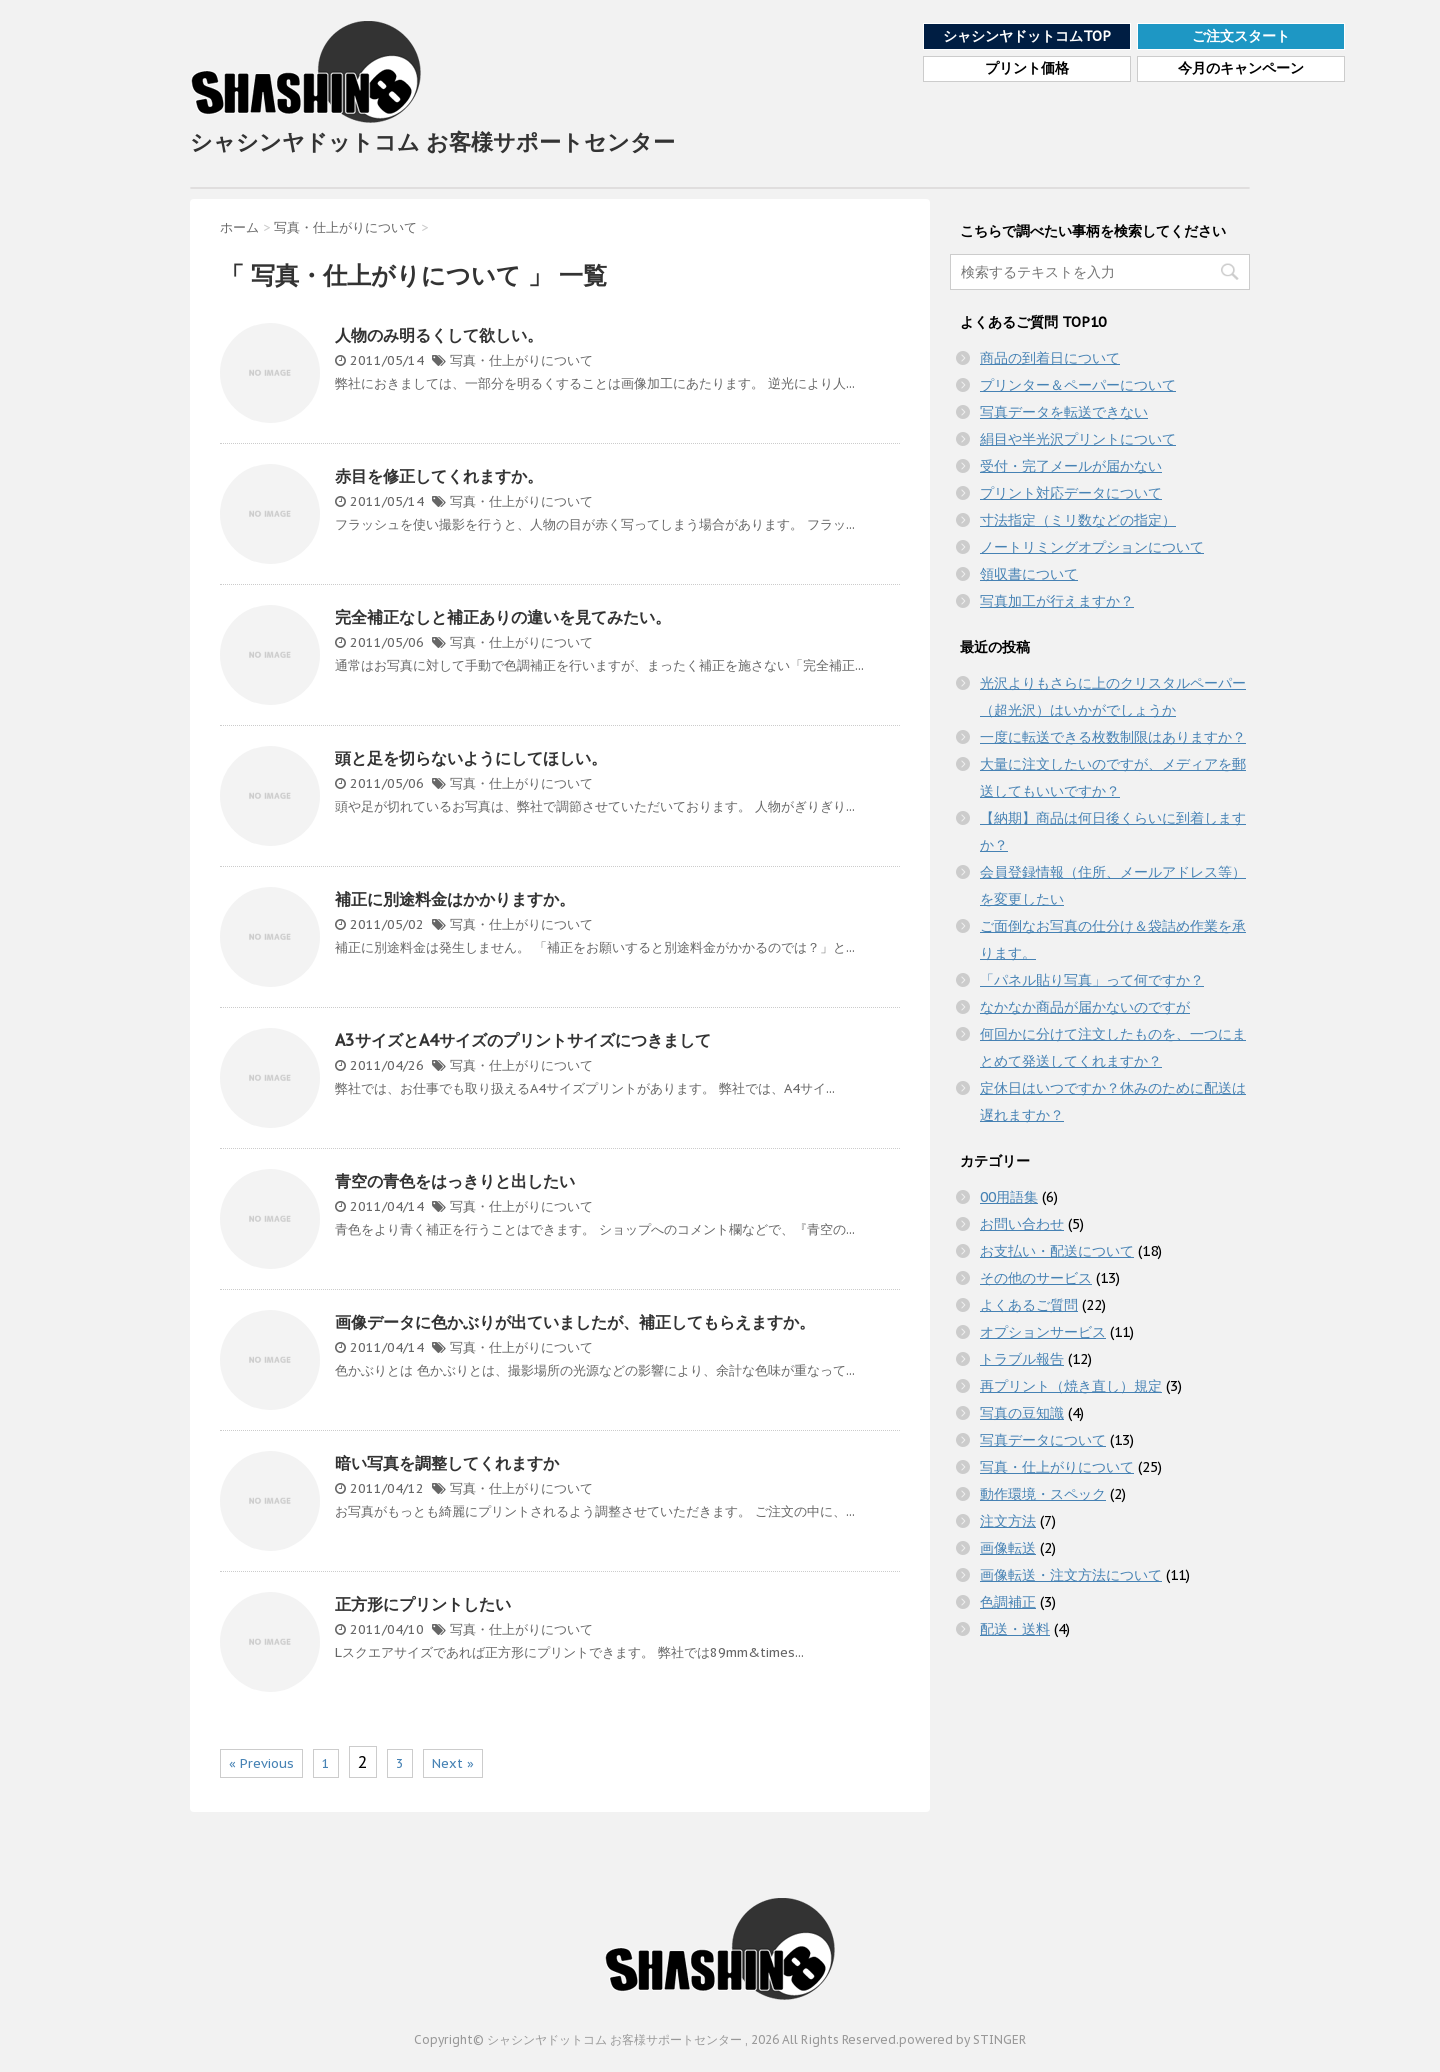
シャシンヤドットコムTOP (1027, 36)
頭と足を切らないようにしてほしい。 (471, 758)
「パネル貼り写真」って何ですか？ (1092, 980)
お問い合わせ (1022, 1224)
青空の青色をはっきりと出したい (455, 1181)
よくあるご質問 (1029, 1305)
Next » (453, 1763)
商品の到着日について (1050, 358)
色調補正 (1008, 1602)
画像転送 (1008, 1548)
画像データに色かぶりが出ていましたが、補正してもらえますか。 (575, 1322)
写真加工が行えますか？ (1057, 601)
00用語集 (1009, 1197)
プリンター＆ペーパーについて (1078, 385)
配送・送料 (1015, 1629)
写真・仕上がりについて (521, 360)
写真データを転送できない (1064, 412)
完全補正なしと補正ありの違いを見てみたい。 (503, 617)
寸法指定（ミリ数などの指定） (1078, 520)
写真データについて (1043, 1440)
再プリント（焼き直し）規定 (1071, 1386)
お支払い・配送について (1057, 1251)
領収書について (1029, 574)
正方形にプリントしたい (423, 1604)
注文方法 (1008, 1521)
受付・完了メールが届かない (1071, 466)
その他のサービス (1036, 1278)
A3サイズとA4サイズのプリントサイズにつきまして (523, 1040)
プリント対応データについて (1071, 493)
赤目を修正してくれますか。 (439, 476)
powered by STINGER (962, 2039)
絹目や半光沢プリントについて (1078, 439)
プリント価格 (1027, 68)
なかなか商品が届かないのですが (1085, 1007)
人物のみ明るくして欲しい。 (439, 335)
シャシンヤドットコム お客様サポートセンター (432, 88)
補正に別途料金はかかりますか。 (455, 899)
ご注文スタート (1241, 36)
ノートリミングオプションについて (1092, 547)
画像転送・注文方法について (1071, 1575)
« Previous (261, 1763)
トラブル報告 (1022, 1359)
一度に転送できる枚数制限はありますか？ (1113, 737)
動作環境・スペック (1043, 1494)
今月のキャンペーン (1241, 68)
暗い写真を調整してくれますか (447, 1463)
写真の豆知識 (1022, 1413)
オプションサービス (1043, 1332)
